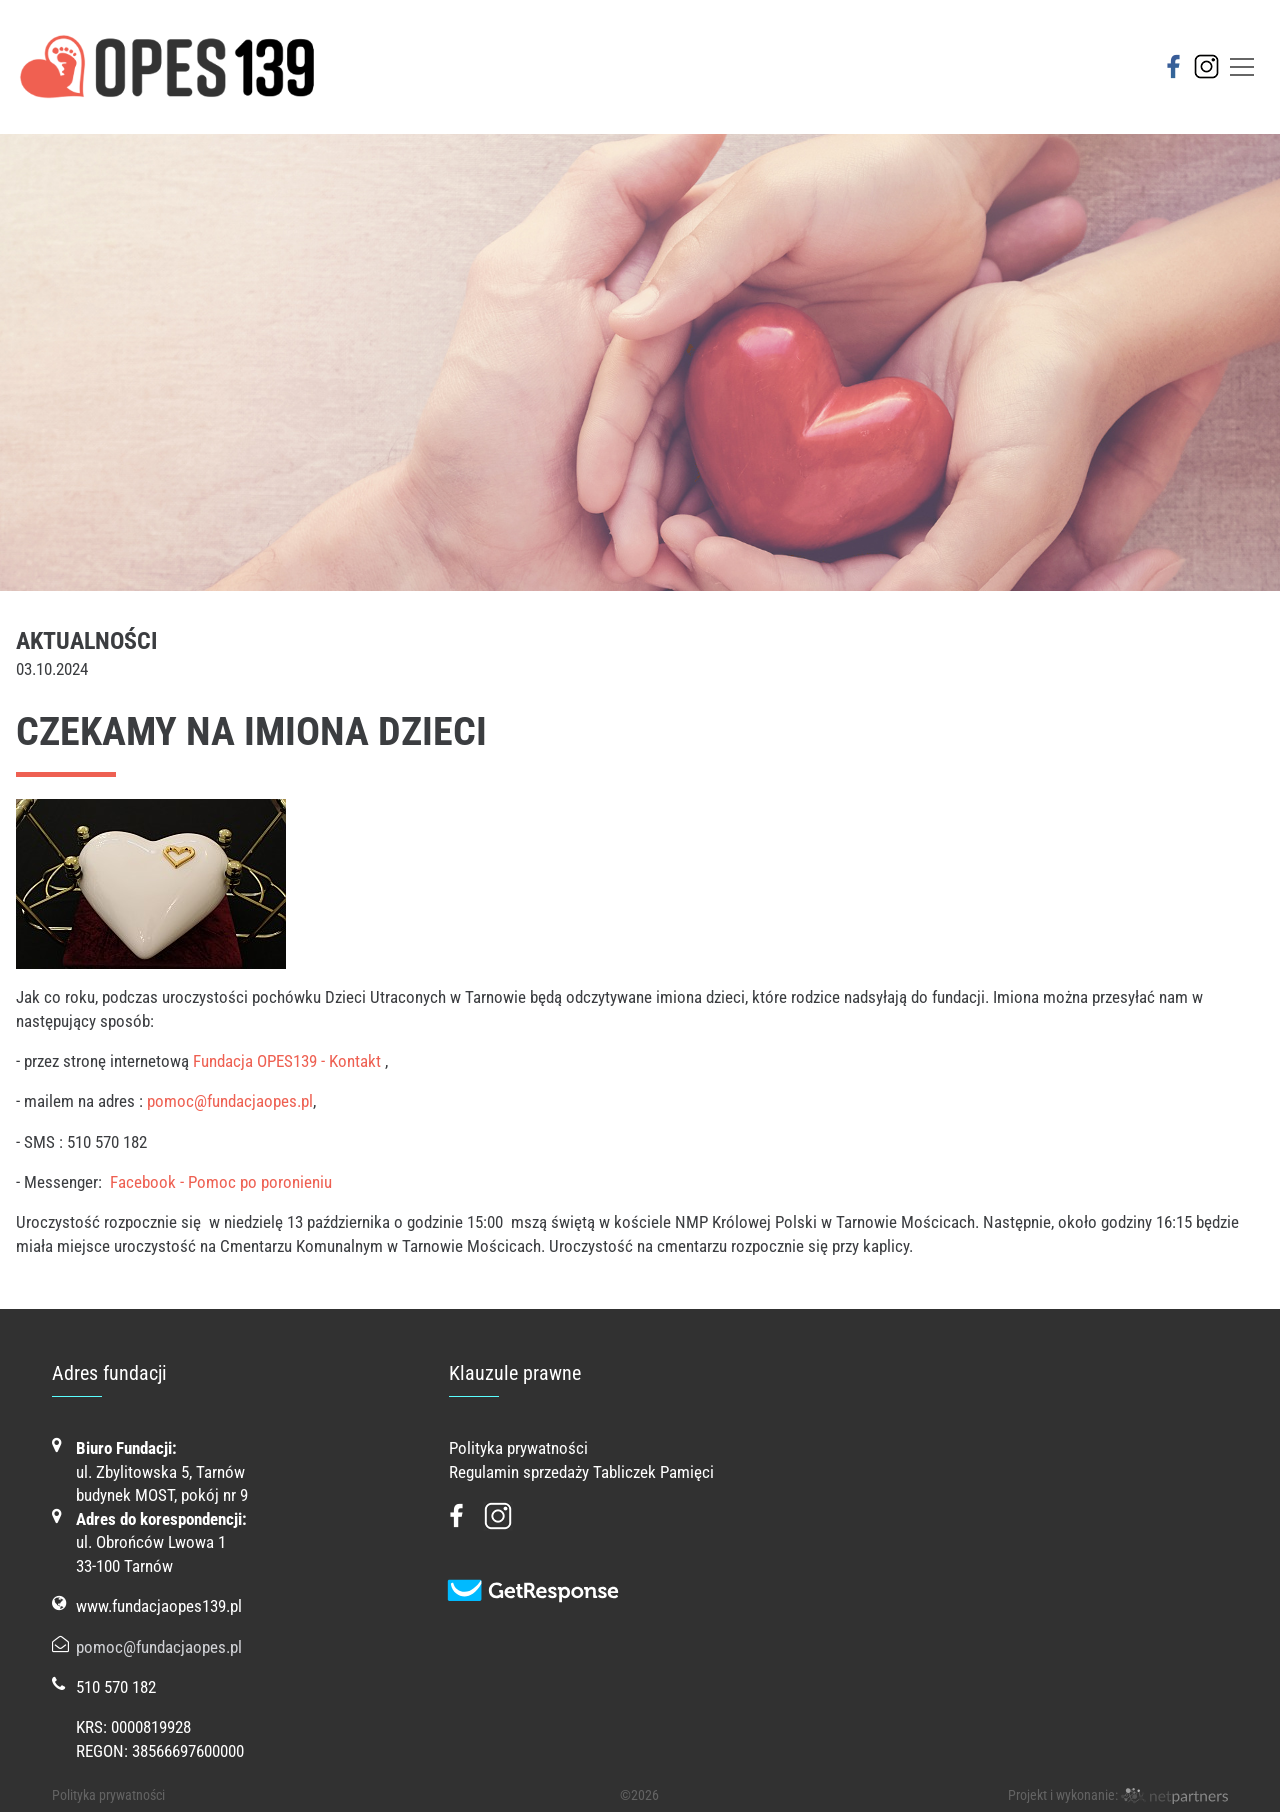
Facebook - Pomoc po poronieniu (221, 1182)
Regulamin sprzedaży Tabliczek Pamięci (581, 1472)
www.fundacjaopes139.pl (159, 1606)
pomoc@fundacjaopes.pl (230, 1101)
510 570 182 (116, 1687)
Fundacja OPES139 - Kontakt (287, 1061)
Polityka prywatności (518, 1448)
